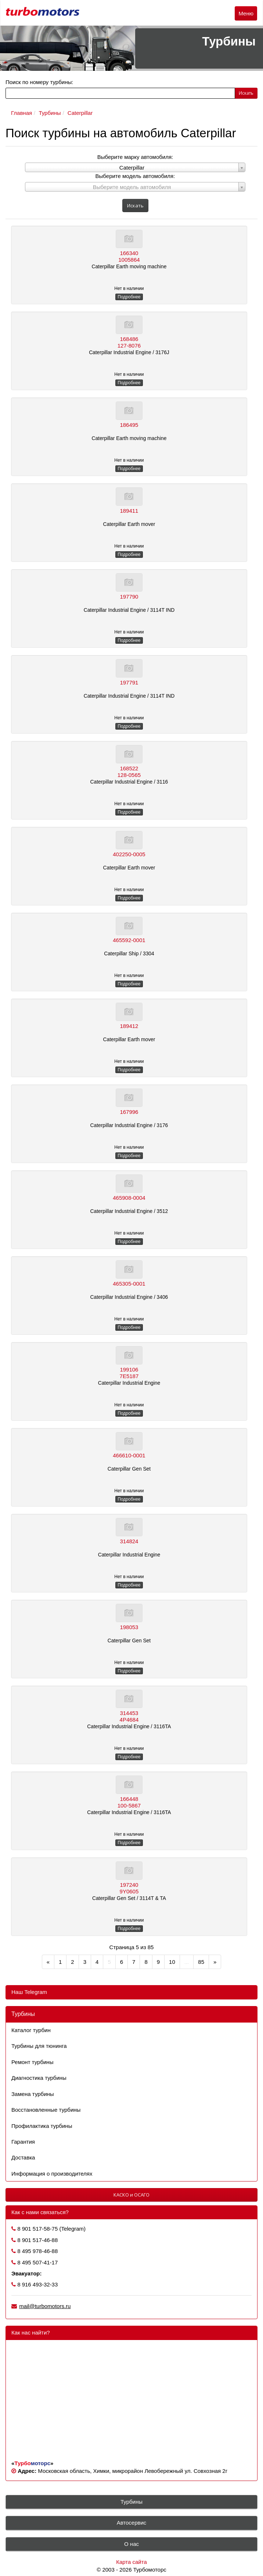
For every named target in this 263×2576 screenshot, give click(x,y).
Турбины (50, 113)
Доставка (23, 2157)
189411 (129, 511)
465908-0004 (129, 1198)
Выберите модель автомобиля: (135, 176)
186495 (129, 425)
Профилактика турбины (41, 2126)
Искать (246, 93)
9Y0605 (129, 1891)
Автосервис (132, 2522)
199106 (129, 1369)
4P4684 (129, 1719)
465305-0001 (129, 1283)
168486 (129, 339)
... (186, 1962)
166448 (129, 1799)
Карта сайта (131, 2562)
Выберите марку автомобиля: (135, 157)
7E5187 (129, 1376)
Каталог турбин (31, 2030)
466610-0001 (129, 1455)
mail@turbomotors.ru (45, 2306)
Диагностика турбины (38, 2078)
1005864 (129, 260)
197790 (129, 596)
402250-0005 (129, 854)
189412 (129, 1026)
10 (172, 1962)
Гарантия (23, 2142)
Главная (21, 113)
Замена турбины (32, 2094)
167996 (129, 1112)
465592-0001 (129, 940)
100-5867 (129, 1805)
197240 (129, 1885)
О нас (131, 2544)
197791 (129, 682)
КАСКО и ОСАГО (131, 2194)
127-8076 (129, 345)
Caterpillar (80, 113)
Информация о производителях (51, 2173)
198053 (129, 1627)
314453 (129, 1713)
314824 (129, 1541)
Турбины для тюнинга (39, 2046)
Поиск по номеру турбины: (39, 82)
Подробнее (129, 296)
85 (201, 1962)
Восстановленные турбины (45, 2110)
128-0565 (129, 775)
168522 (129, 768)
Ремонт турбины (32, 2062)
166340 (129, 253)
